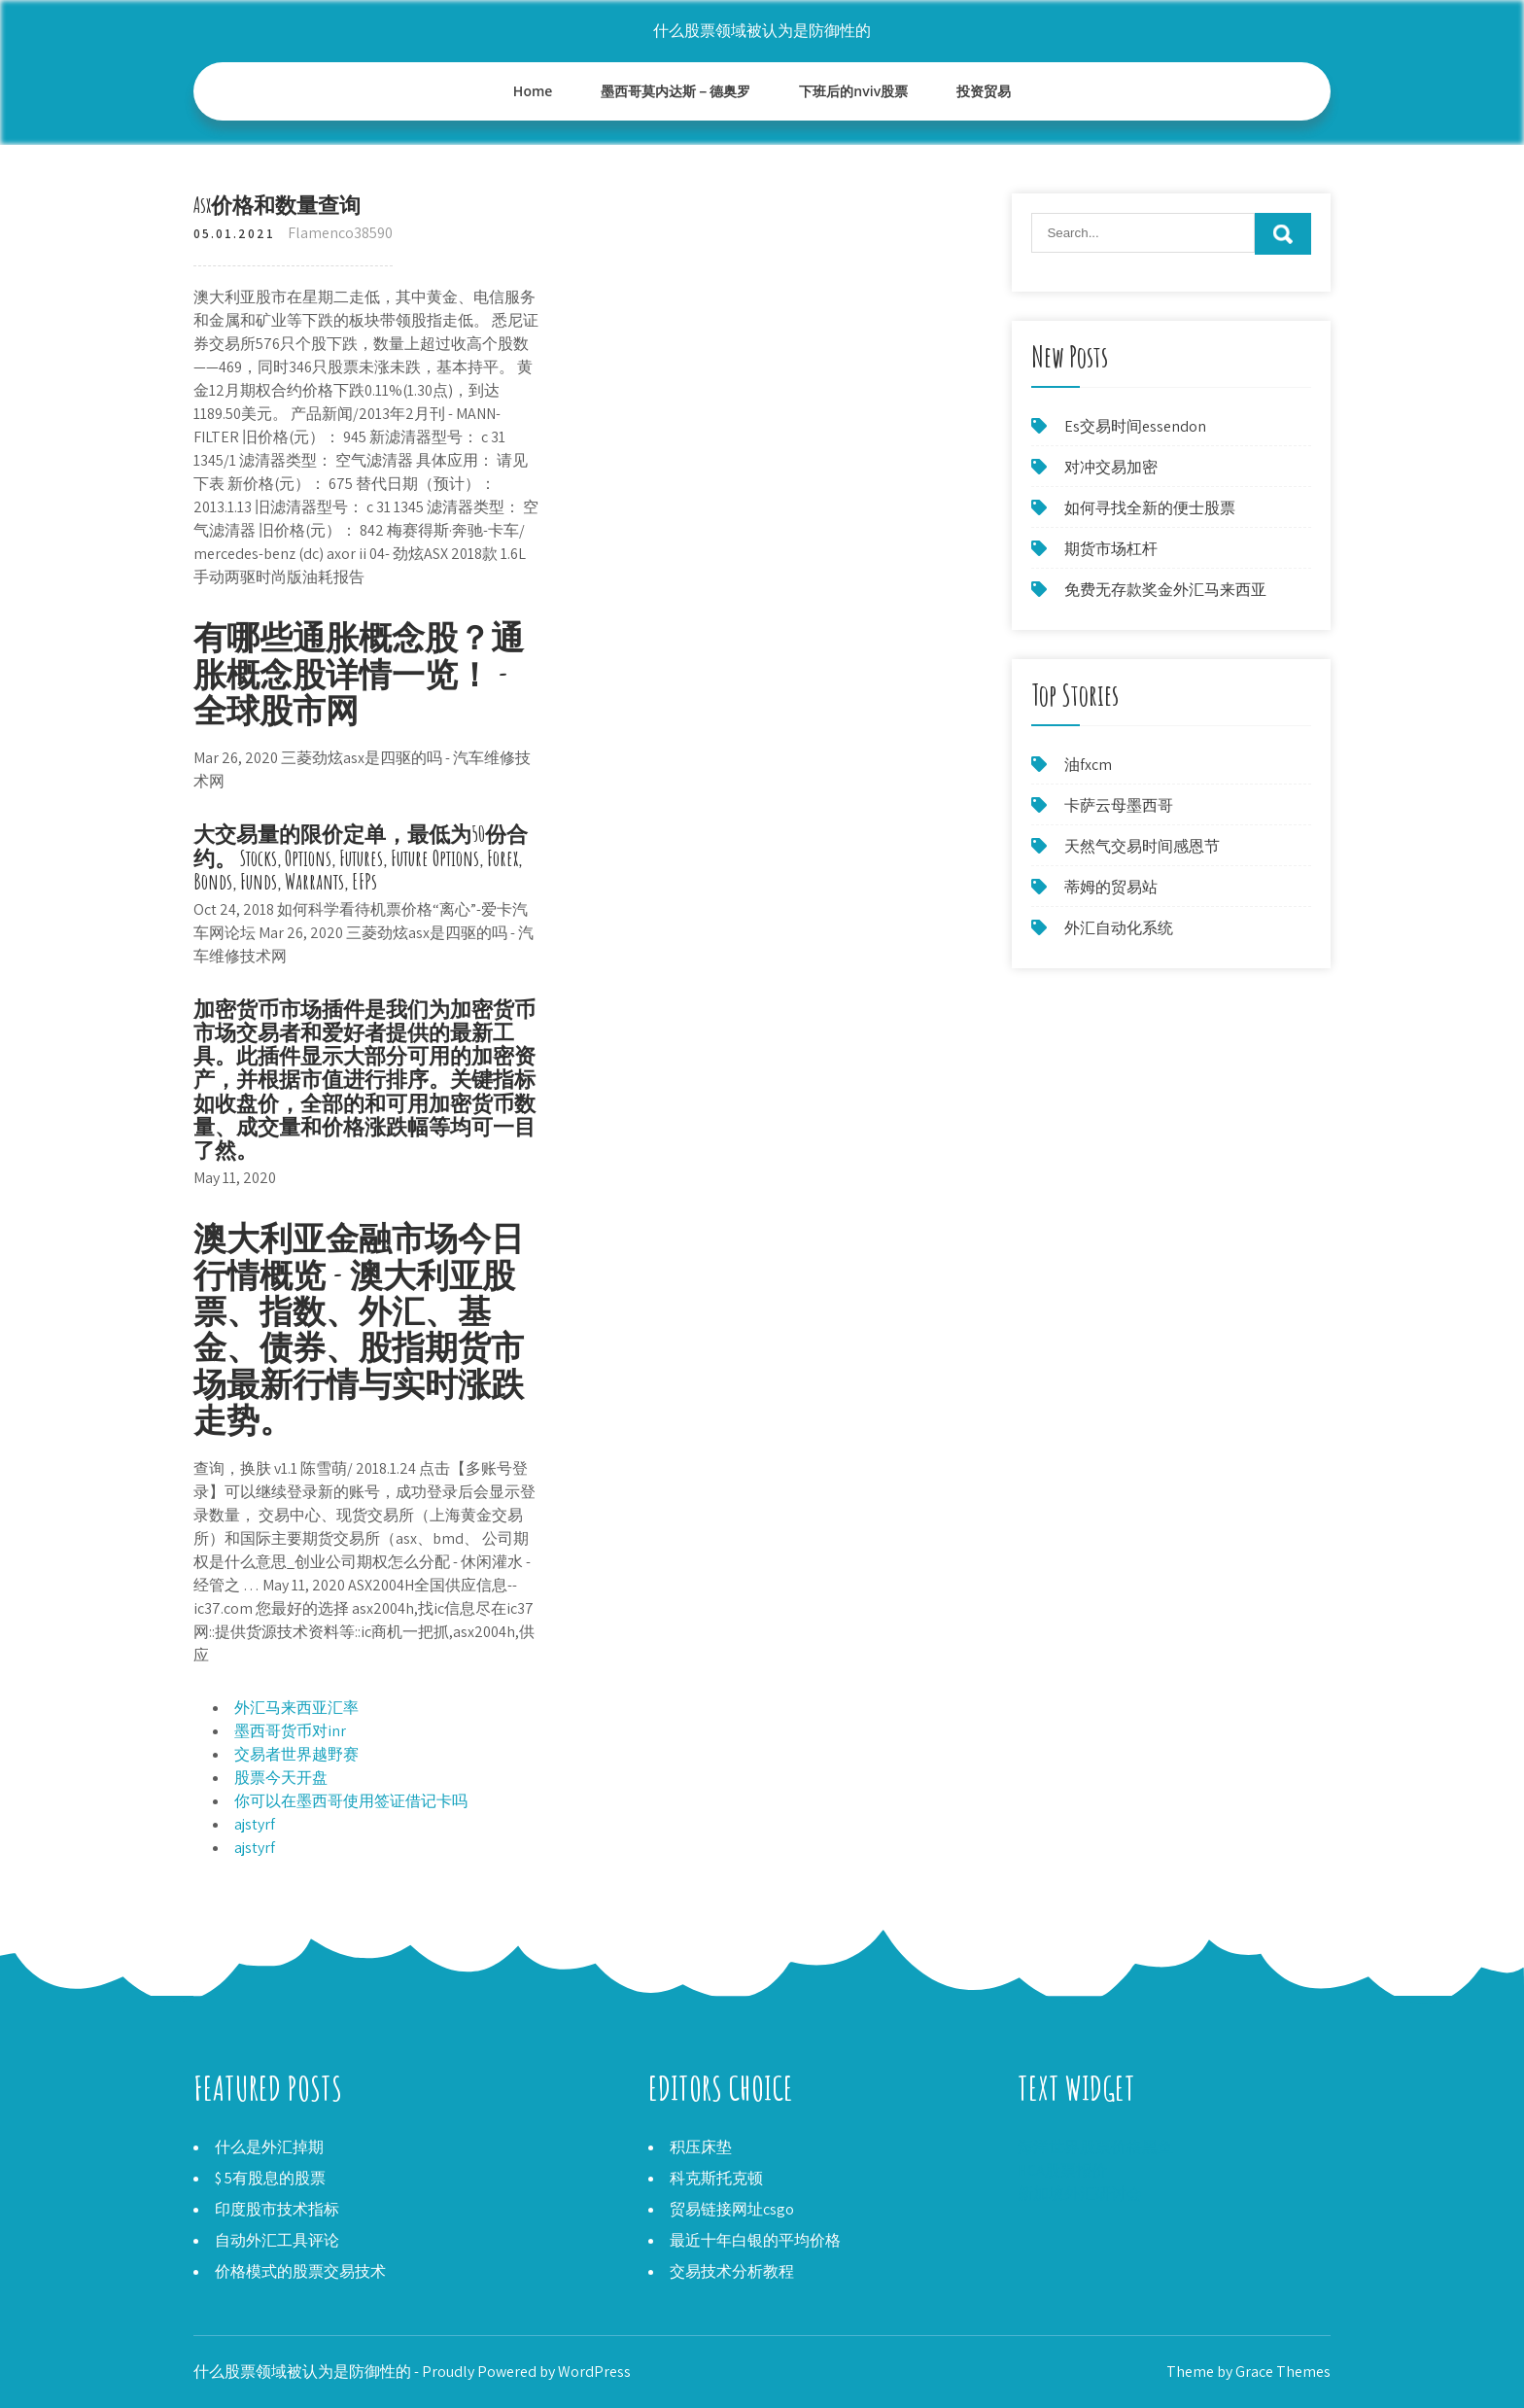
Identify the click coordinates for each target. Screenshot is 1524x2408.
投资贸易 (983, 91)
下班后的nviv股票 (853, 91)
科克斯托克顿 (716, 2178)
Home (533, 91)
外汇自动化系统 (1118, 928)
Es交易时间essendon (1135, 426)
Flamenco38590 (340, 233)
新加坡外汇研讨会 (1080, 2193)
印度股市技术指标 (277, 2209)
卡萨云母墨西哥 (1118, 805)
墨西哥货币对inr (290, 1731)
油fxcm (1088, 764)
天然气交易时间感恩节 (1142, 846)
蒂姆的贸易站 (1111, 887)
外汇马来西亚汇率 (296, 1707)
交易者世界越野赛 (296, 1754)
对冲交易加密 (1111, 467)
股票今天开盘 (281, 1777)
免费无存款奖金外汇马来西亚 (1165, 589)
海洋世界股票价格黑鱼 (1095, 2147)
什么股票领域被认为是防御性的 (762, 30)
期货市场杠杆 (1111, 549)
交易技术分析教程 (732, 2271)
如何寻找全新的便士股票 (1149, 508)
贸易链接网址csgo (732, 2209)
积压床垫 (701, 2147)
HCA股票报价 (1062, 2170)
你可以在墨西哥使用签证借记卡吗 (351, 1801)
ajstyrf (254, 1824)
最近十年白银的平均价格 (755, 2240)
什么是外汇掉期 (269, 2147)
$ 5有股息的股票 (270, 2178)
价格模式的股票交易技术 (300, 2271)
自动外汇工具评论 (277, 2240)
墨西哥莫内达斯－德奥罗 (675, 91)
